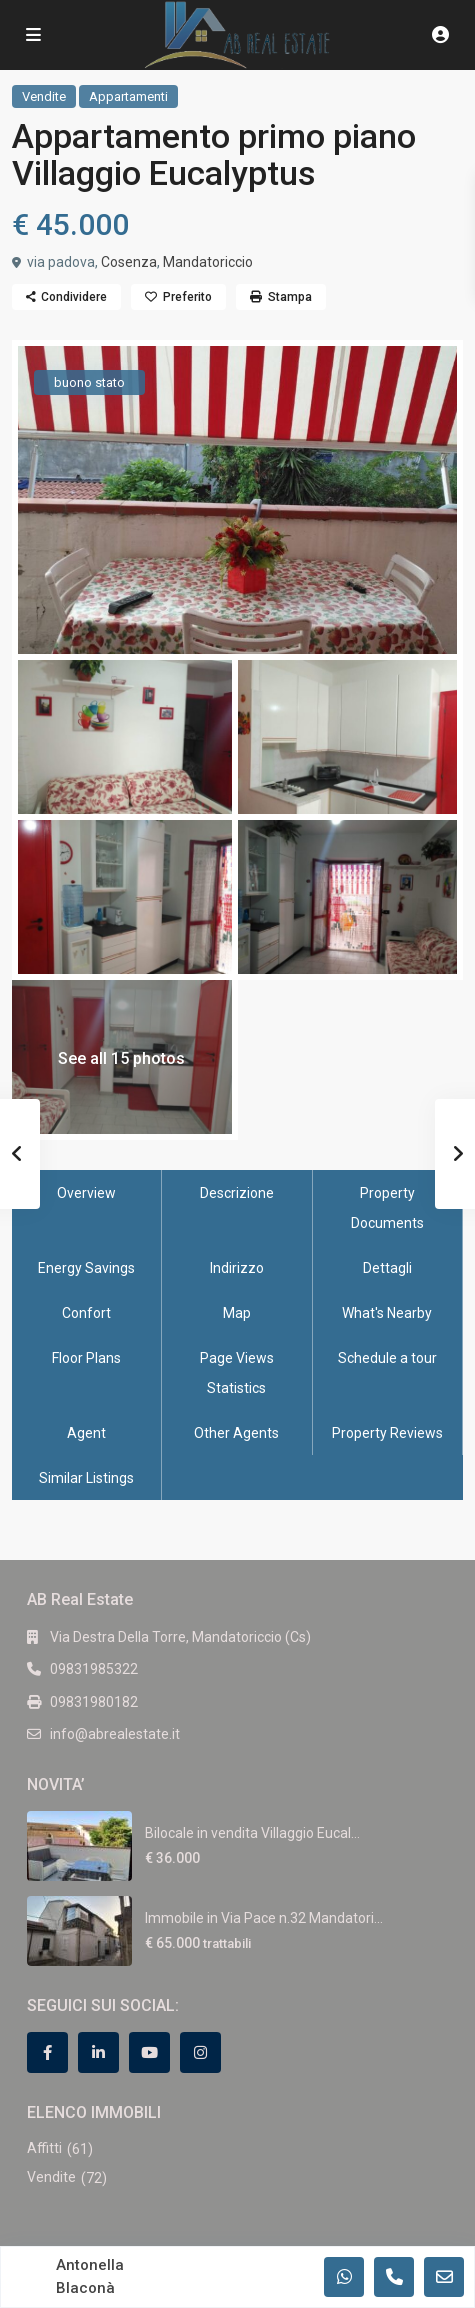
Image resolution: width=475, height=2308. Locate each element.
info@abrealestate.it (115, 1734)
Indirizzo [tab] (237, 1268)
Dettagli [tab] (387, 1268)
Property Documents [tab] (387, 1208)
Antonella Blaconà (90, 2277)
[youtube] (149, 2052)
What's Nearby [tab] (387, 1313)
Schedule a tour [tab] (387, 1358)
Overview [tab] (86, 1193)
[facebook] (47, 2052)
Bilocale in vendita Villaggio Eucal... (252, 1833)
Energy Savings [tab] (86, 1268)
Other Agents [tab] (236, 1433)
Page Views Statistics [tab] (237, 1373)
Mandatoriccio (208, 262)
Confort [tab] (86, 1313)
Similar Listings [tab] (86, 1478)
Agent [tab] (86, 1433)
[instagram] (200, 2052)
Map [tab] (237, 1313)
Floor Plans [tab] (86, 1358)
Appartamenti (128, 96)
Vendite (44, 96)
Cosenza (129, 262)
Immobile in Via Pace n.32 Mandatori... (264, 1918)
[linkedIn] (98, 2052)
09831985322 (94, 1669)
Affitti (44, 2148)
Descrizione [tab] (237, 1193)
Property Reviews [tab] (387, 1433)
